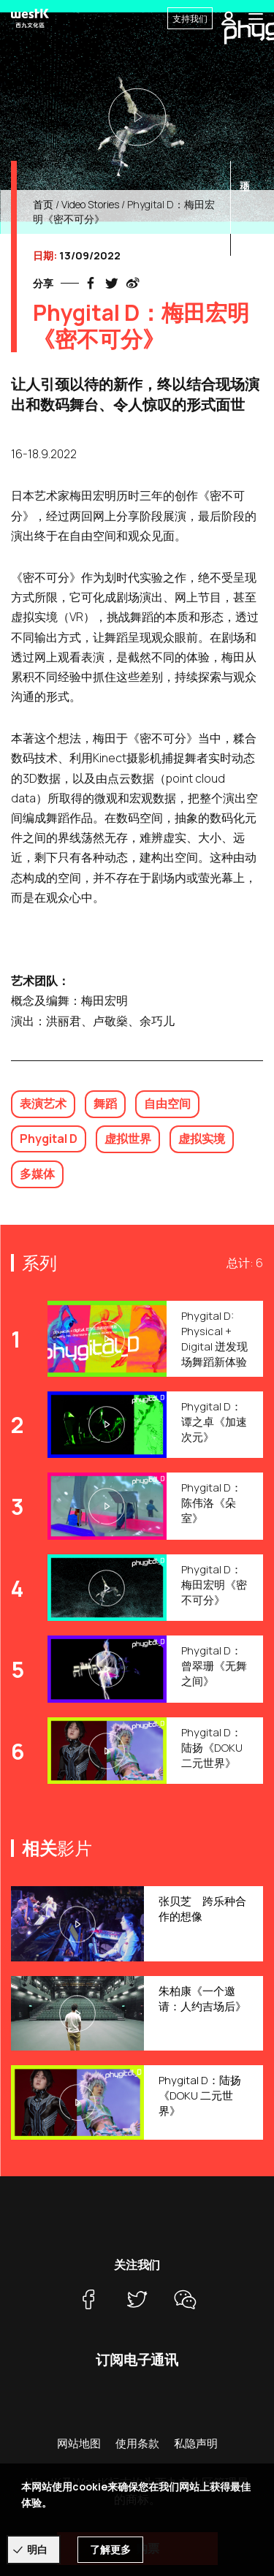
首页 (43, 204)
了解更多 (110, 2549)
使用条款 (137, 2443)
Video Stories (90, 204)
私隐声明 (196, 2443)
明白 (37, 2549)
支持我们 (190, 18)
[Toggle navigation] (255, 18)
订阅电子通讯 (137, 2359)
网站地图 (79, 2443)
